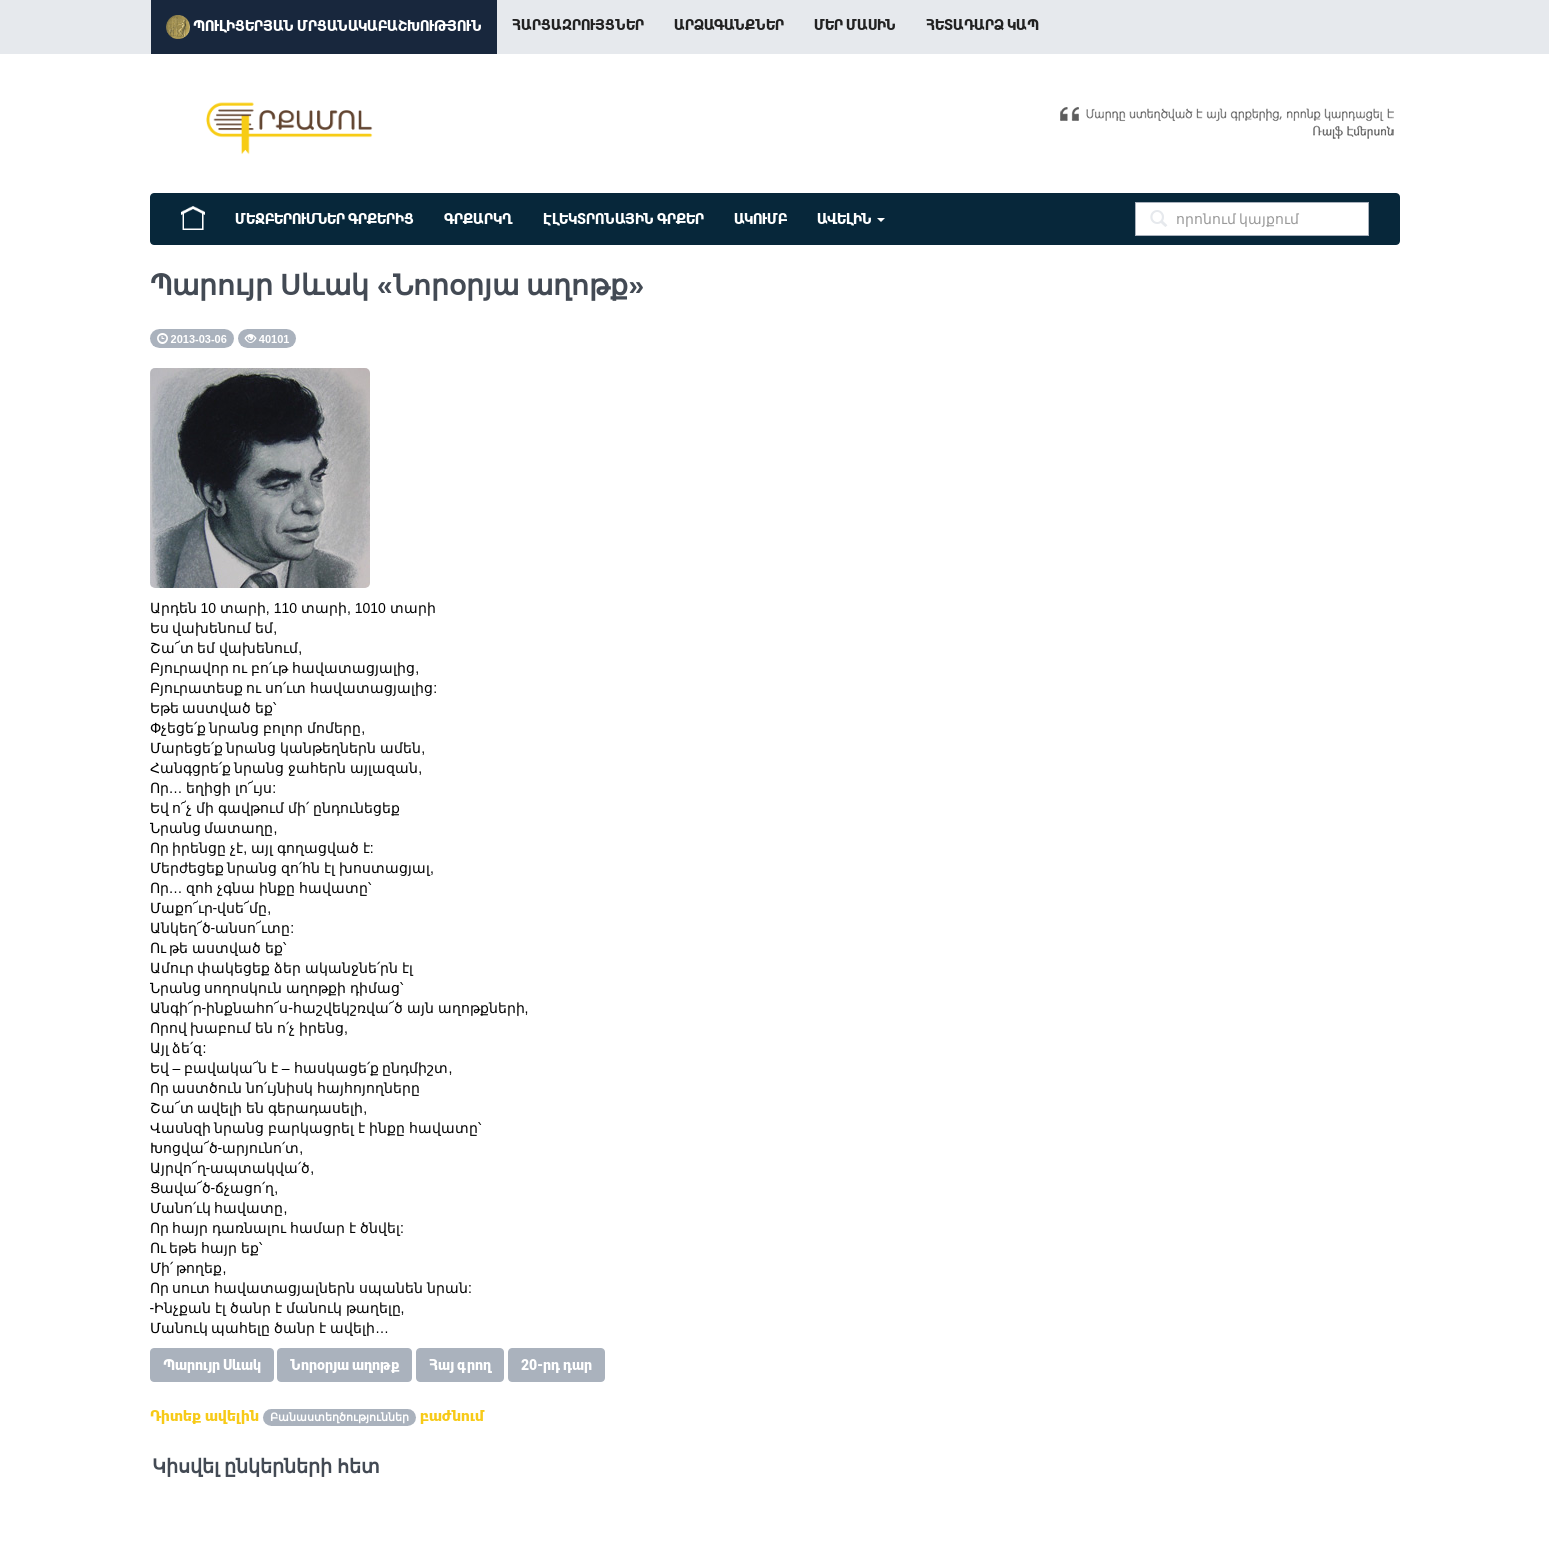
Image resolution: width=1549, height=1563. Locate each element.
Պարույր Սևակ (212, 1365)
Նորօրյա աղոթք (344, 1365)
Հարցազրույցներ (578, 25)
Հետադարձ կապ (982, 25)
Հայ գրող (460, 1365)
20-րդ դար (556, 1365)
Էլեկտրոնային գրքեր (623, 219)
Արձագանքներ (729, 25)
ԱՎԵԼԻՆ (851, 219)
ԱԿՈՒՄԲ (760, 219)
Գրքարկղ (478, 219)
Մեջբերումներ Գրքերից (324, 219)
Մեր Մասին (855, 25)
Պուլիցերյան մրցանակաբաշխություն (324, 27)
